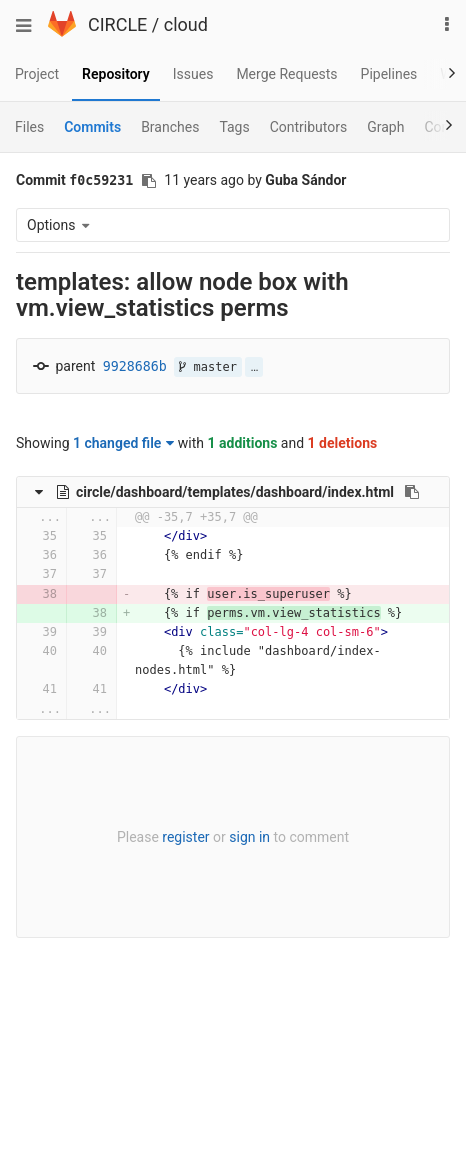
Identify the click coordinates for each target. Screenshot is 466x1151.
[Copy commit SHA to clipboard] (149, 181)
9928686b (135, 366)
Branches (170, 127)
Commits (92, 127)
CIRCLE (117, 24)
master (208, 367)
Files (29, 127)
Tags (234, 127)
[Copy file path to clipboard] (412, 492)
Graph (385, 127)
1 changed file (123, 443)
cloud (186, 24)
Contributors (309, 127)
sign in (249, 837)
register (185, 837)
